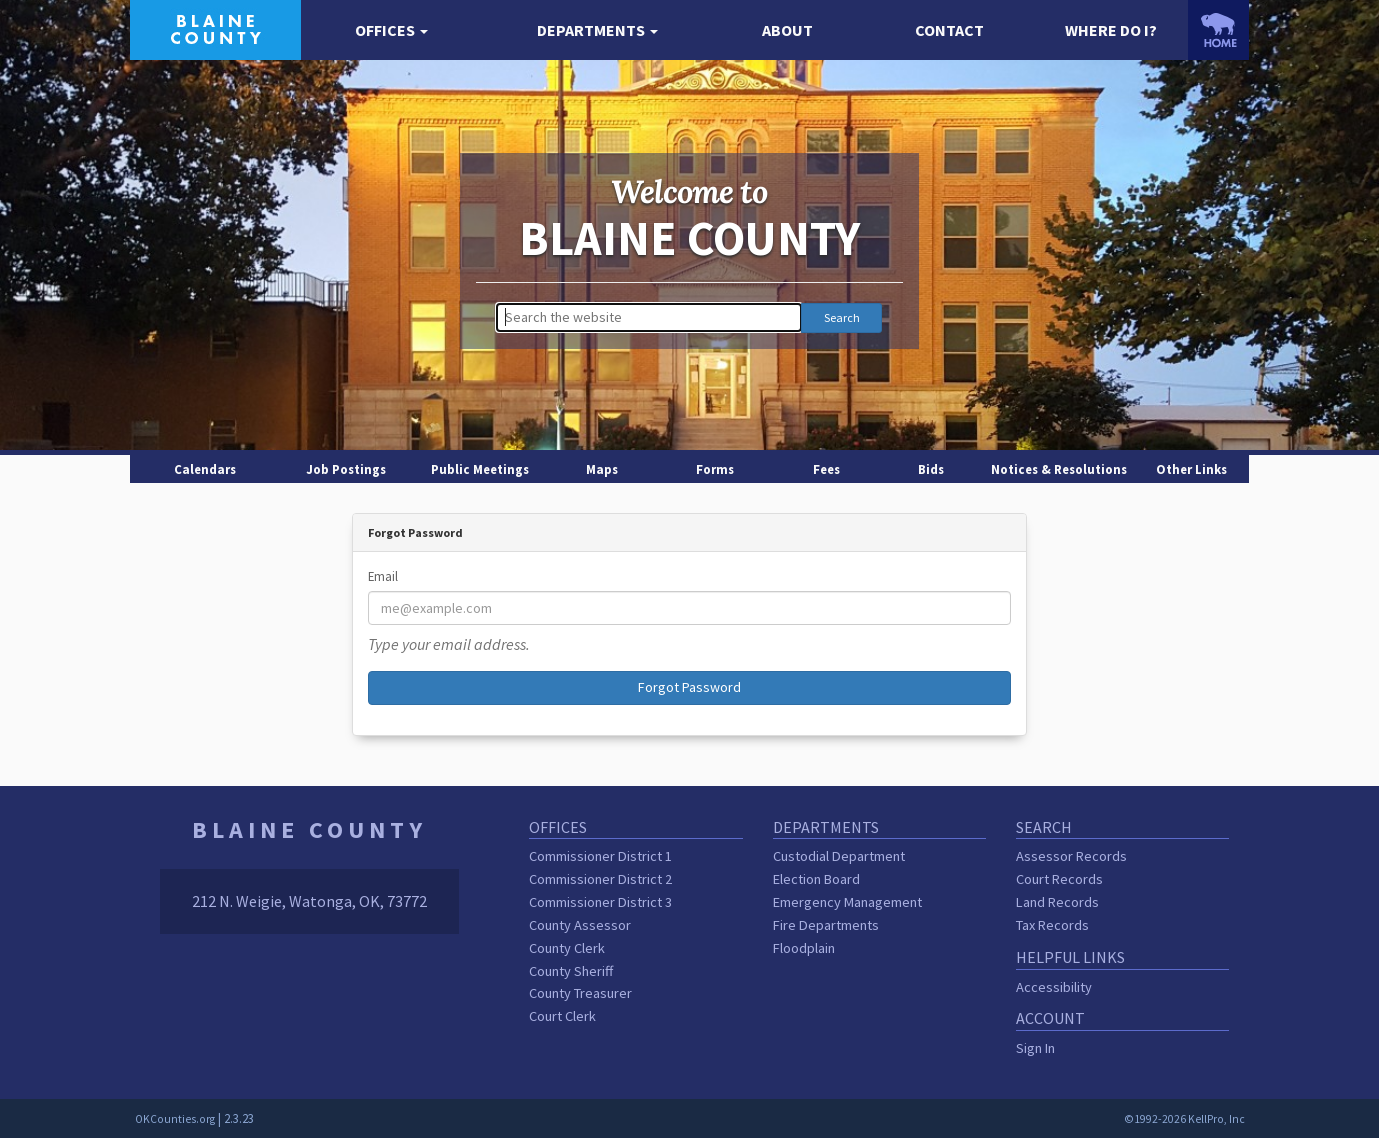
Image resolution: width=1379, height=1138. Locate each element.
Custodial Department (839, 856)
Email (383, 576)
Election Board (816, 879)
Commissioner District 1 (600, 856)
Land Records (1057, 902)
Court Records (1059, 879)
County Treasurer (580, 993)
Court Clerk (562, 1016)
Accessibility (1054, 987)
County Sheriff (571, 971)
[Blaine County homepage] (215, 28)
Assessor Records (1071, 856)
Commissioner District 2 (600, 879)
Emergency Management (847, 902)
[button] (391, 30)
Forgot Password (689, 687)
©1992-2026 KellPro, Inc (1184, 1119)
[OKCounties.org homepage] (1218, 30)
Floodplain (804, 948)
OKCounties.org (175, 1119)
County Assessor (580, 925)
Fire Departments (826, 925)
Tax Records (1052, 925)
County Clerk (567, 948)
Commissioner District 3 (600, 902)
